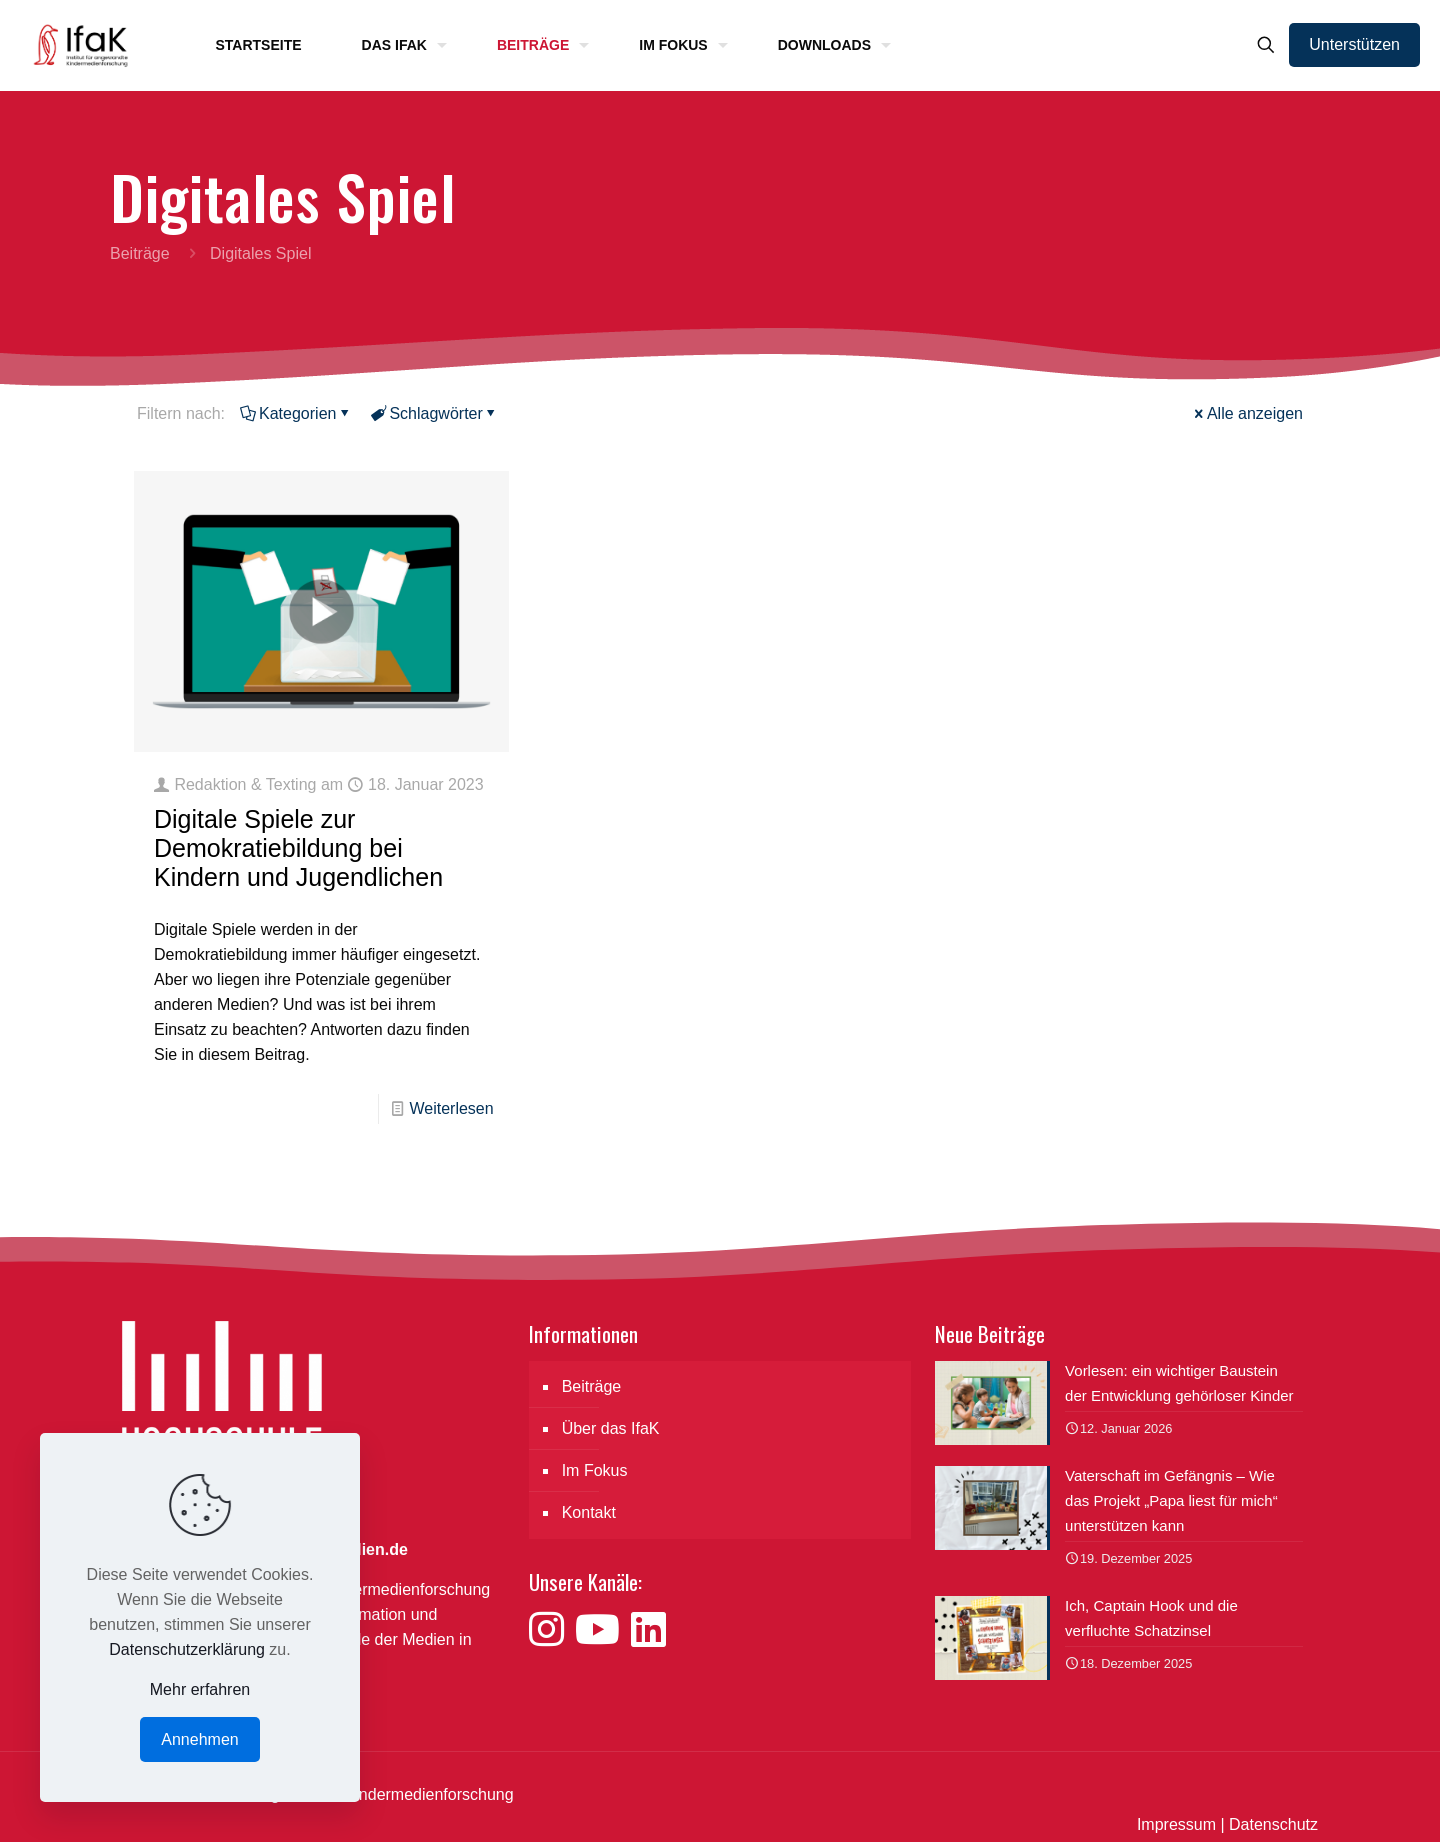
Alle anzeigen (1247, 413)
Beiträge (140, 253)
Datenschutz (1273, 1824)
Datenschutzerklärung (187, 1649)
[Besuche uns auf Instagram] (552, 1630)
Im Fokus (595, 1470)
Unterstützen (1354, 44)
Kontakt (589, 1512)
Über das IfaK (611, 1428)
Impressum (1176, 1824)
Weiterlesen (451, 1108)
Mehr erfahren (200, 1689)
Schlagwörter (434, 413)
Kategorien (296, 413)
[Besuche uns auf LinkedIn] (648, 1630)
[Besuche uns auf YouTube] (603, 1630)
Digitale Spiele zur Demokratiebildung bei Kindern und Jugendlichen (298, 848)
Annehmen (199, 1739)
